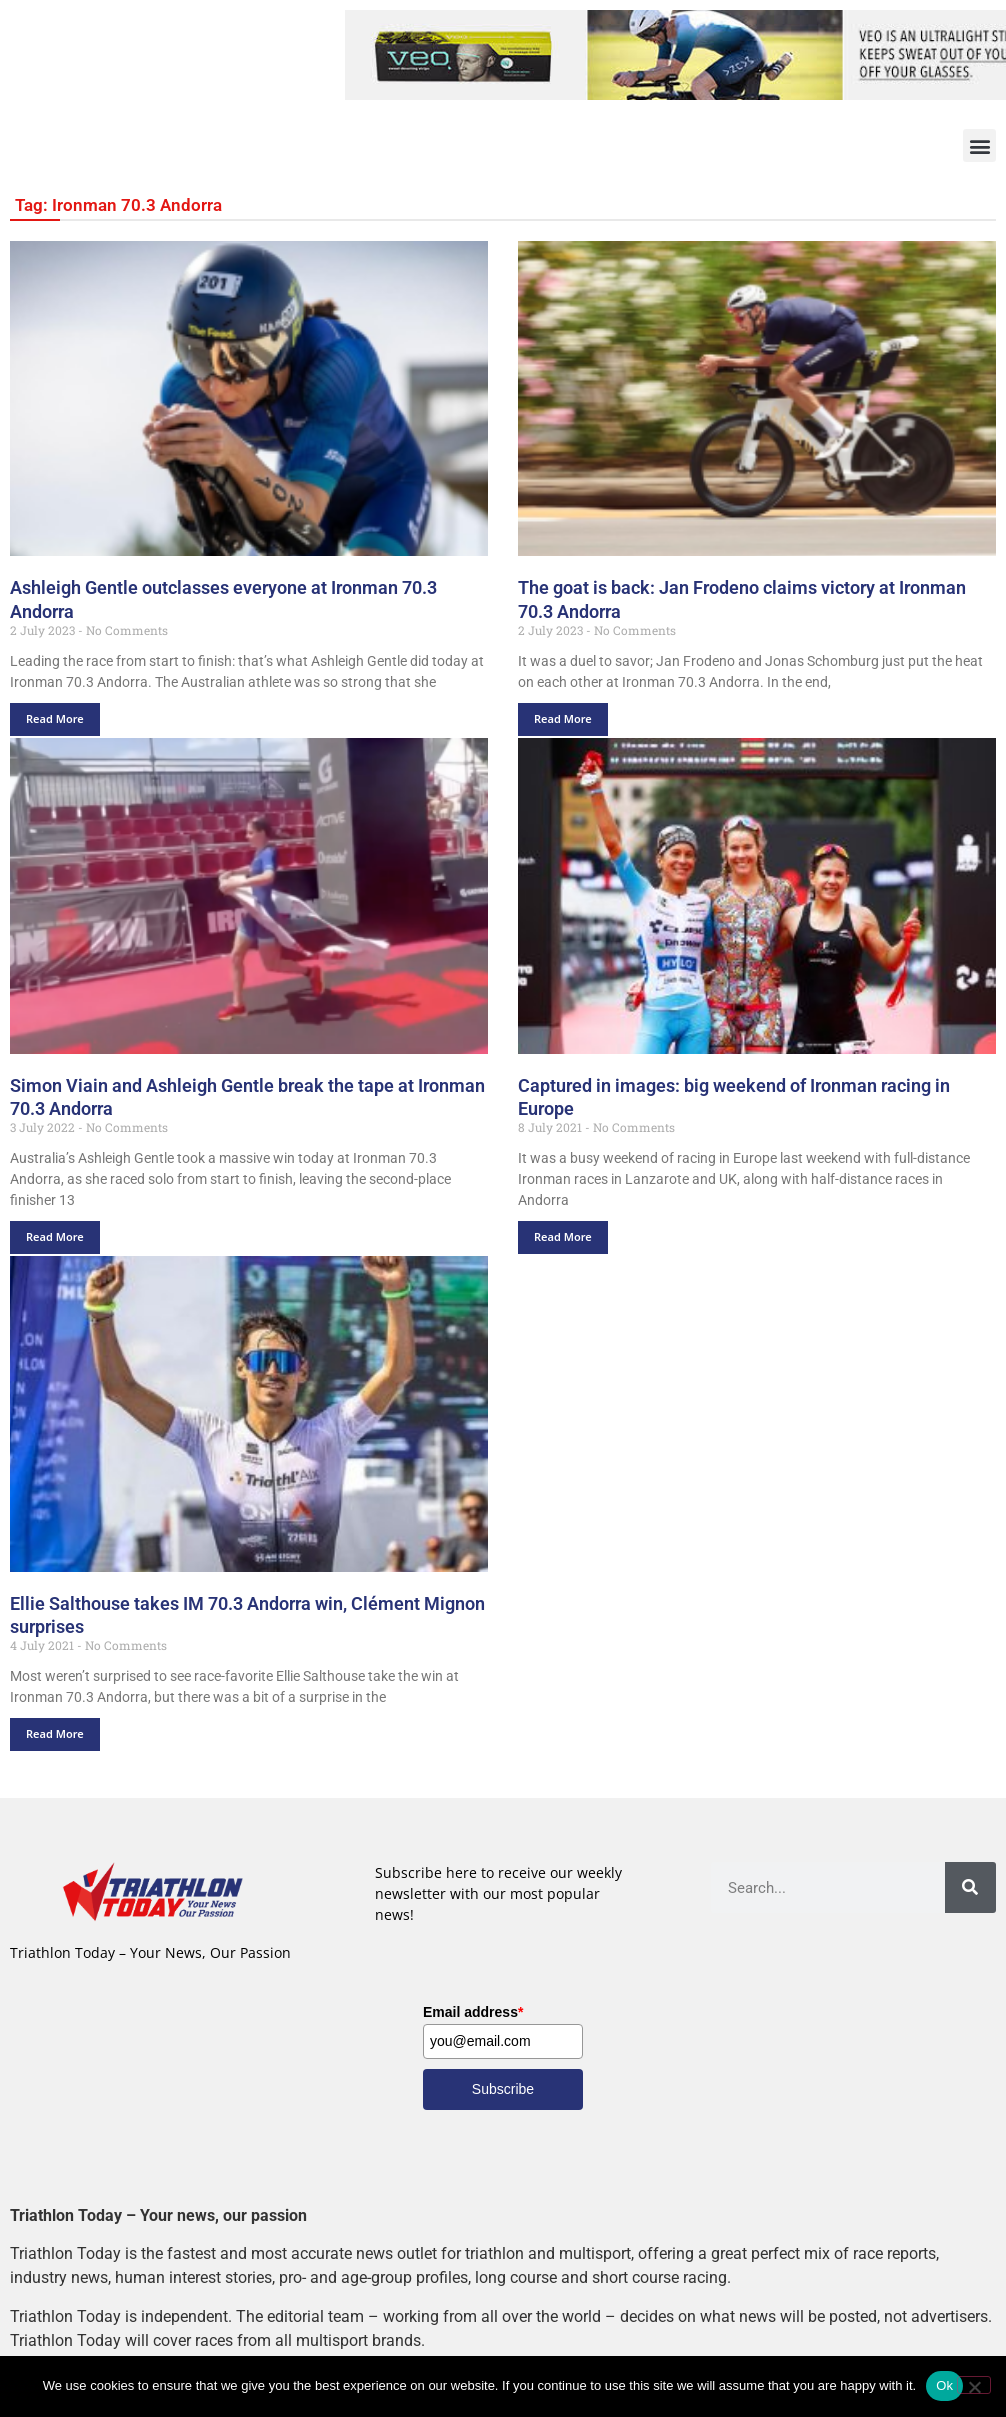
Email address (473, 2012)
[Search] (970, 1887)
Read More (55, 718)
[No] (974, 2385)
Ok (944, 2385)
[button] (979, 145)
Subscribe (503, 2089)
